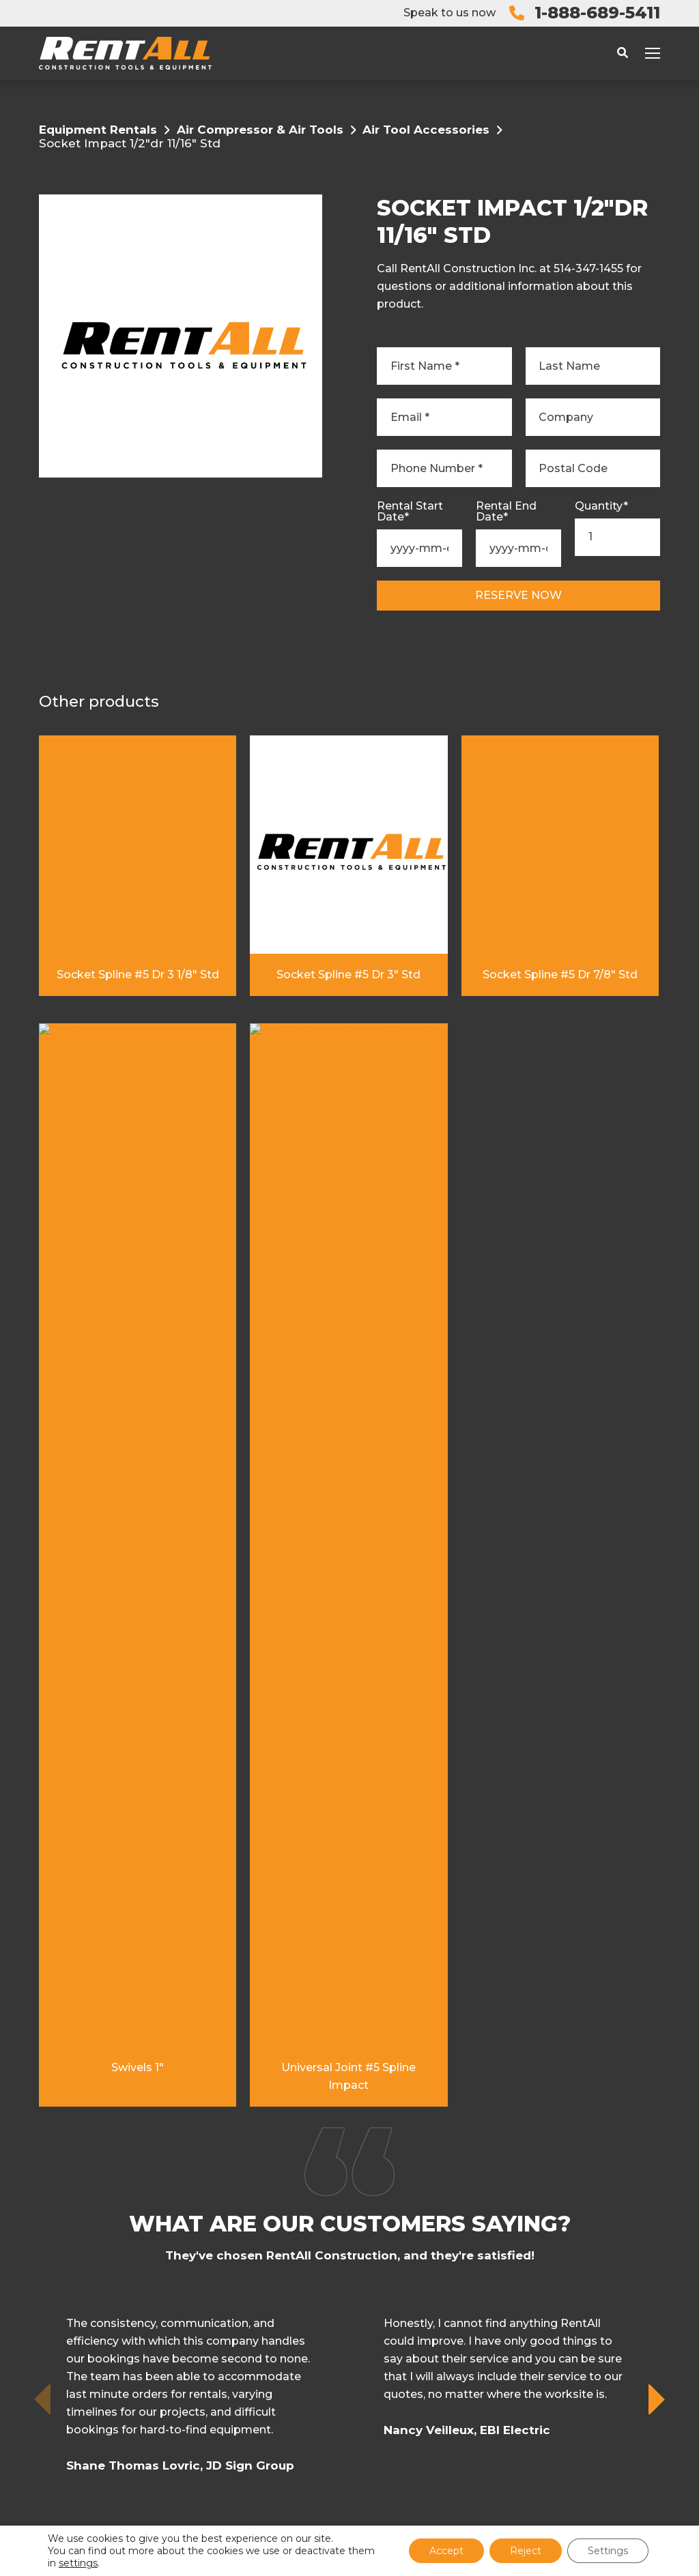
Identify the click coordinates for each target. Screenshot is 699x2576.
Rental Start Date (410, 512)
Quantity (601, 506)
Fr (362, 2347)
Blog (371, 2274)
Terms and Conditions (313, 2491)
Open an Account (412, 2249)
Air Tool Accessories (425, 129)
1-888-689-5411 (597, 13)
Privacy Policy (404, 2491)
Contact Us (392, 2323)
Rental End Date (506, 512)
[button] (657, 1642)
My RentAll (392, 2175)
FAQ (367, 2298)
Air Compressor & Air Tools (260, 129)
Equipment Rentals (98, 129)
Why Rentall (397, 2225)
